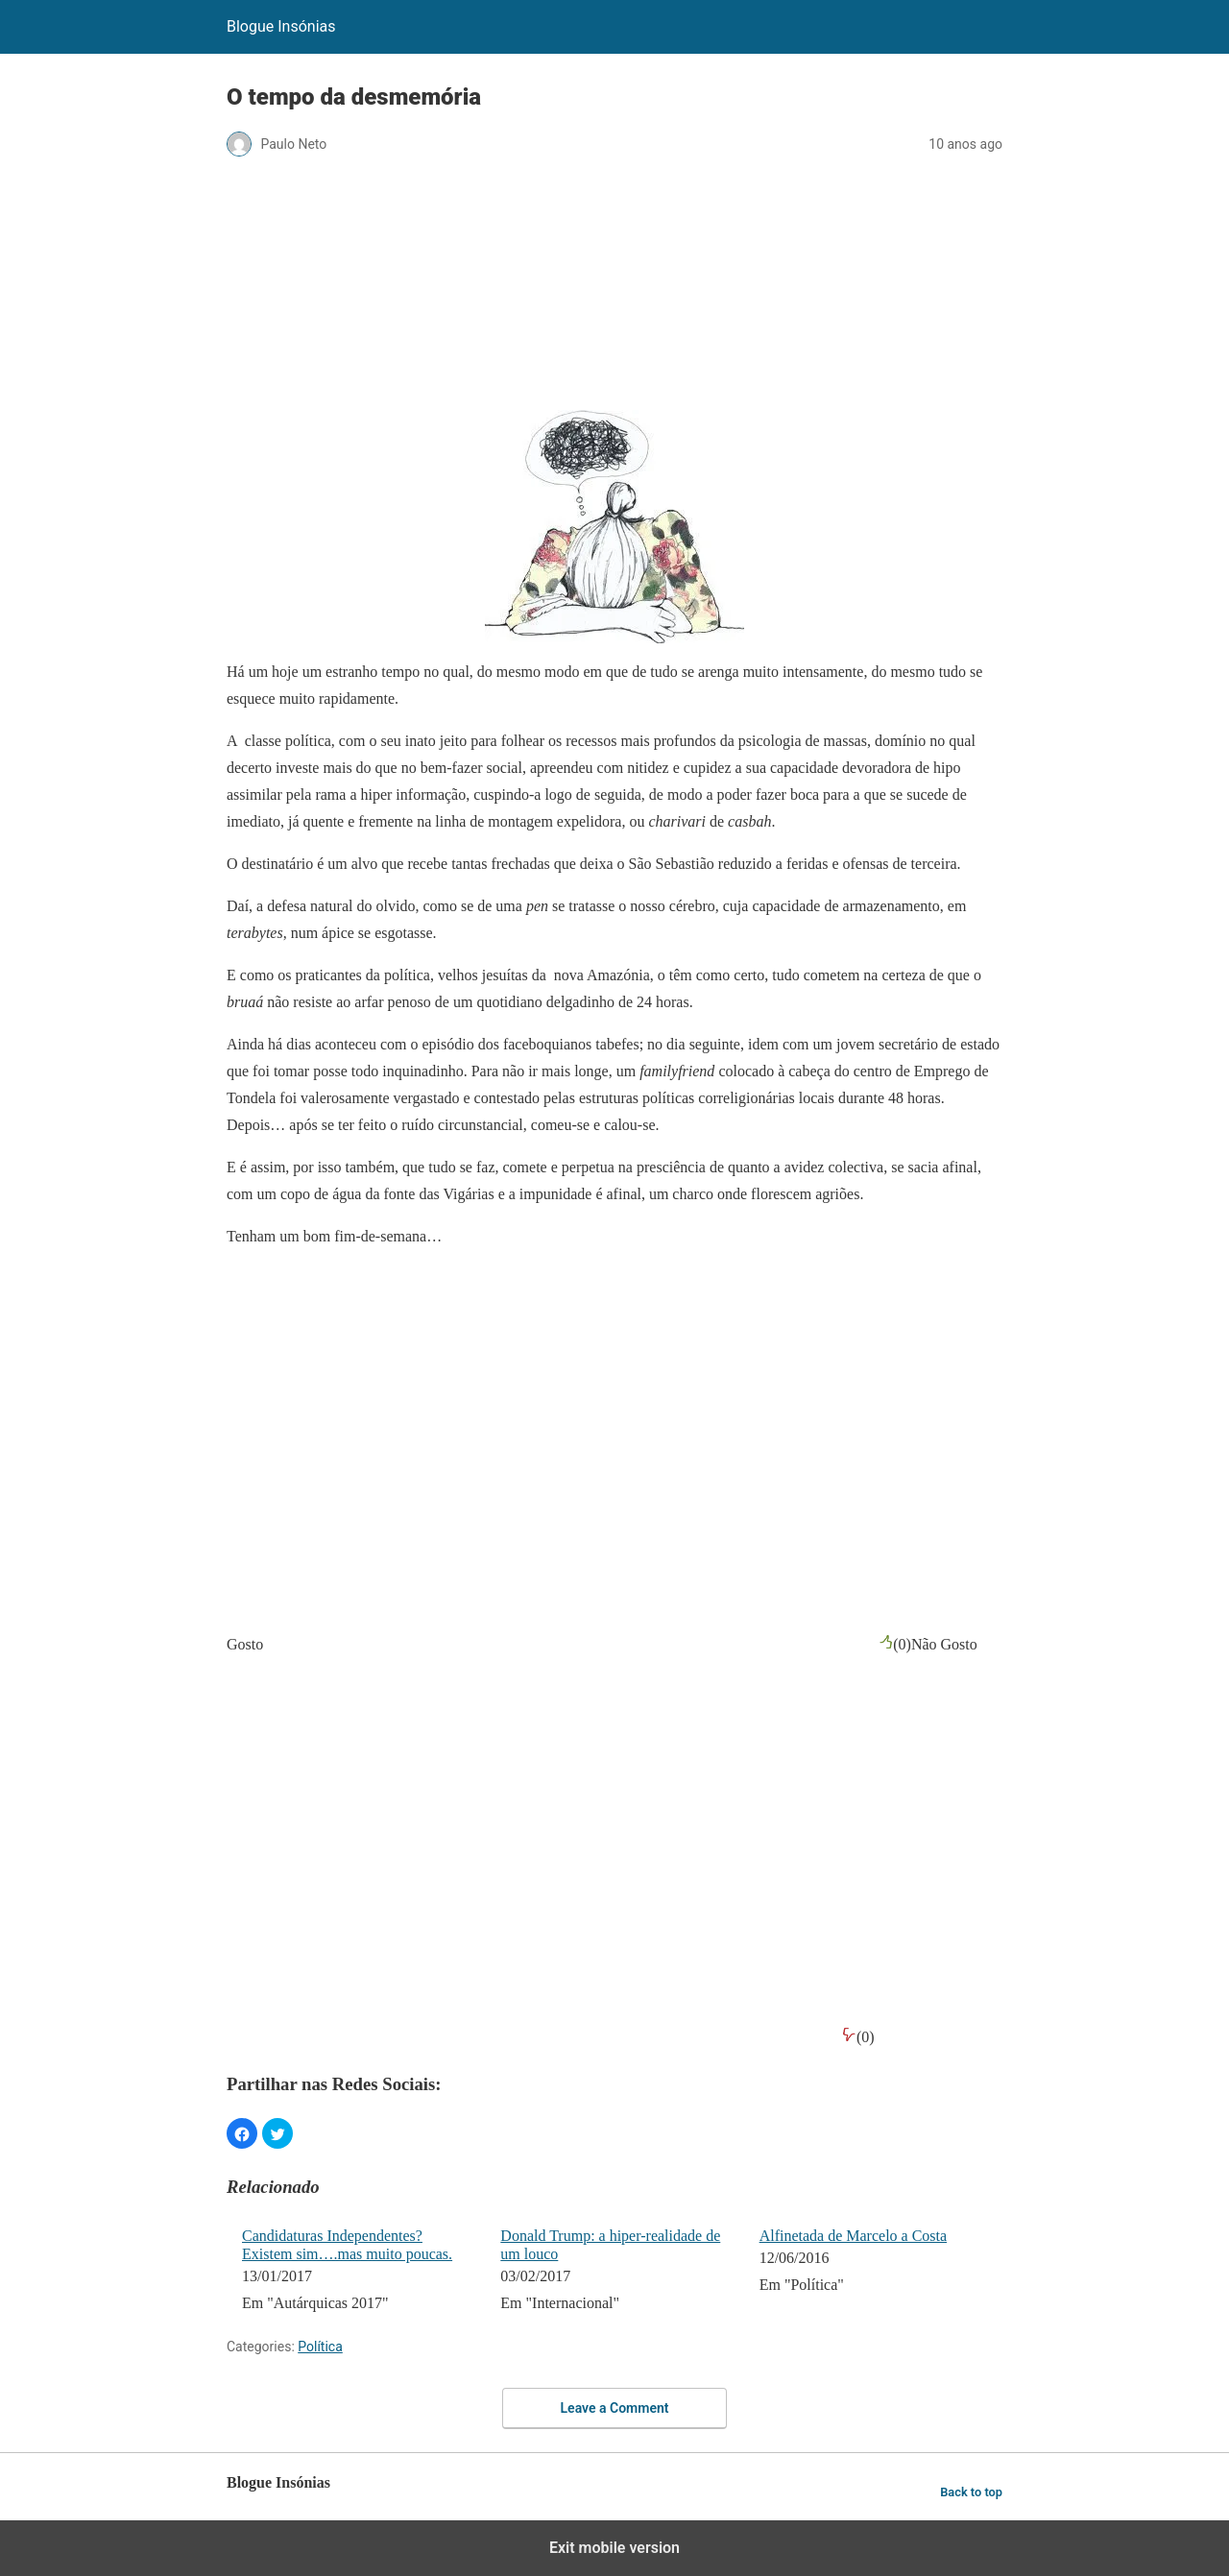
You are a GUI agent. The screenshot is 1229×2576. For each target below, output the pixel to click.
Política (320, 2346)
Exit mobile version (614, 2548)
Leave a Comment (615, 2408)
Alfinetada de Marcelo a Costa (853, 2235)
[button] (242, 2133)
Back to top (971, 2492)
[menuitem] (358, 2272)
